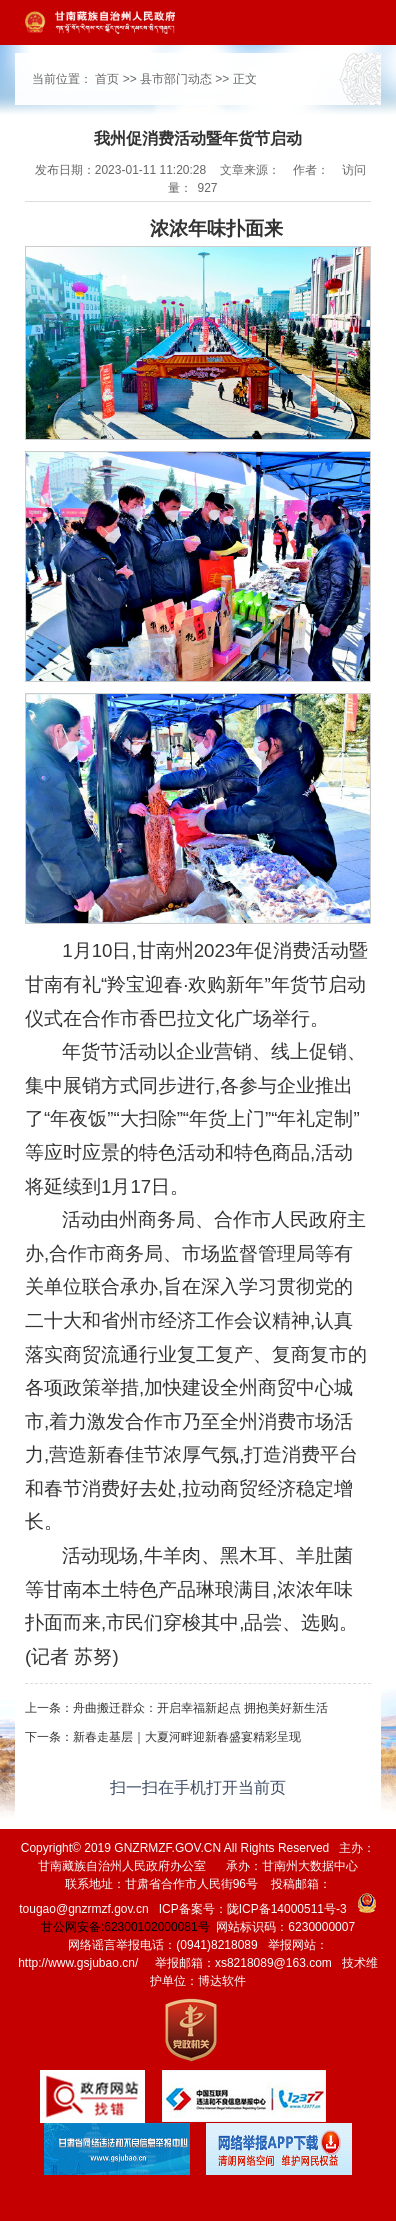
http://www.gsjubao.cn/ (78, 1963)
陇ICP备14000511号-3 (287, 1909)
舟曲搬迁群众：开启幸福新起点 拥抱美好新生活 (200, 1708)
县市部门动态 (176, 79)
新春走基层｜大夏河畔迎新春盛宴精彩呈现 (187, 1737)
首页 (107, 79)
